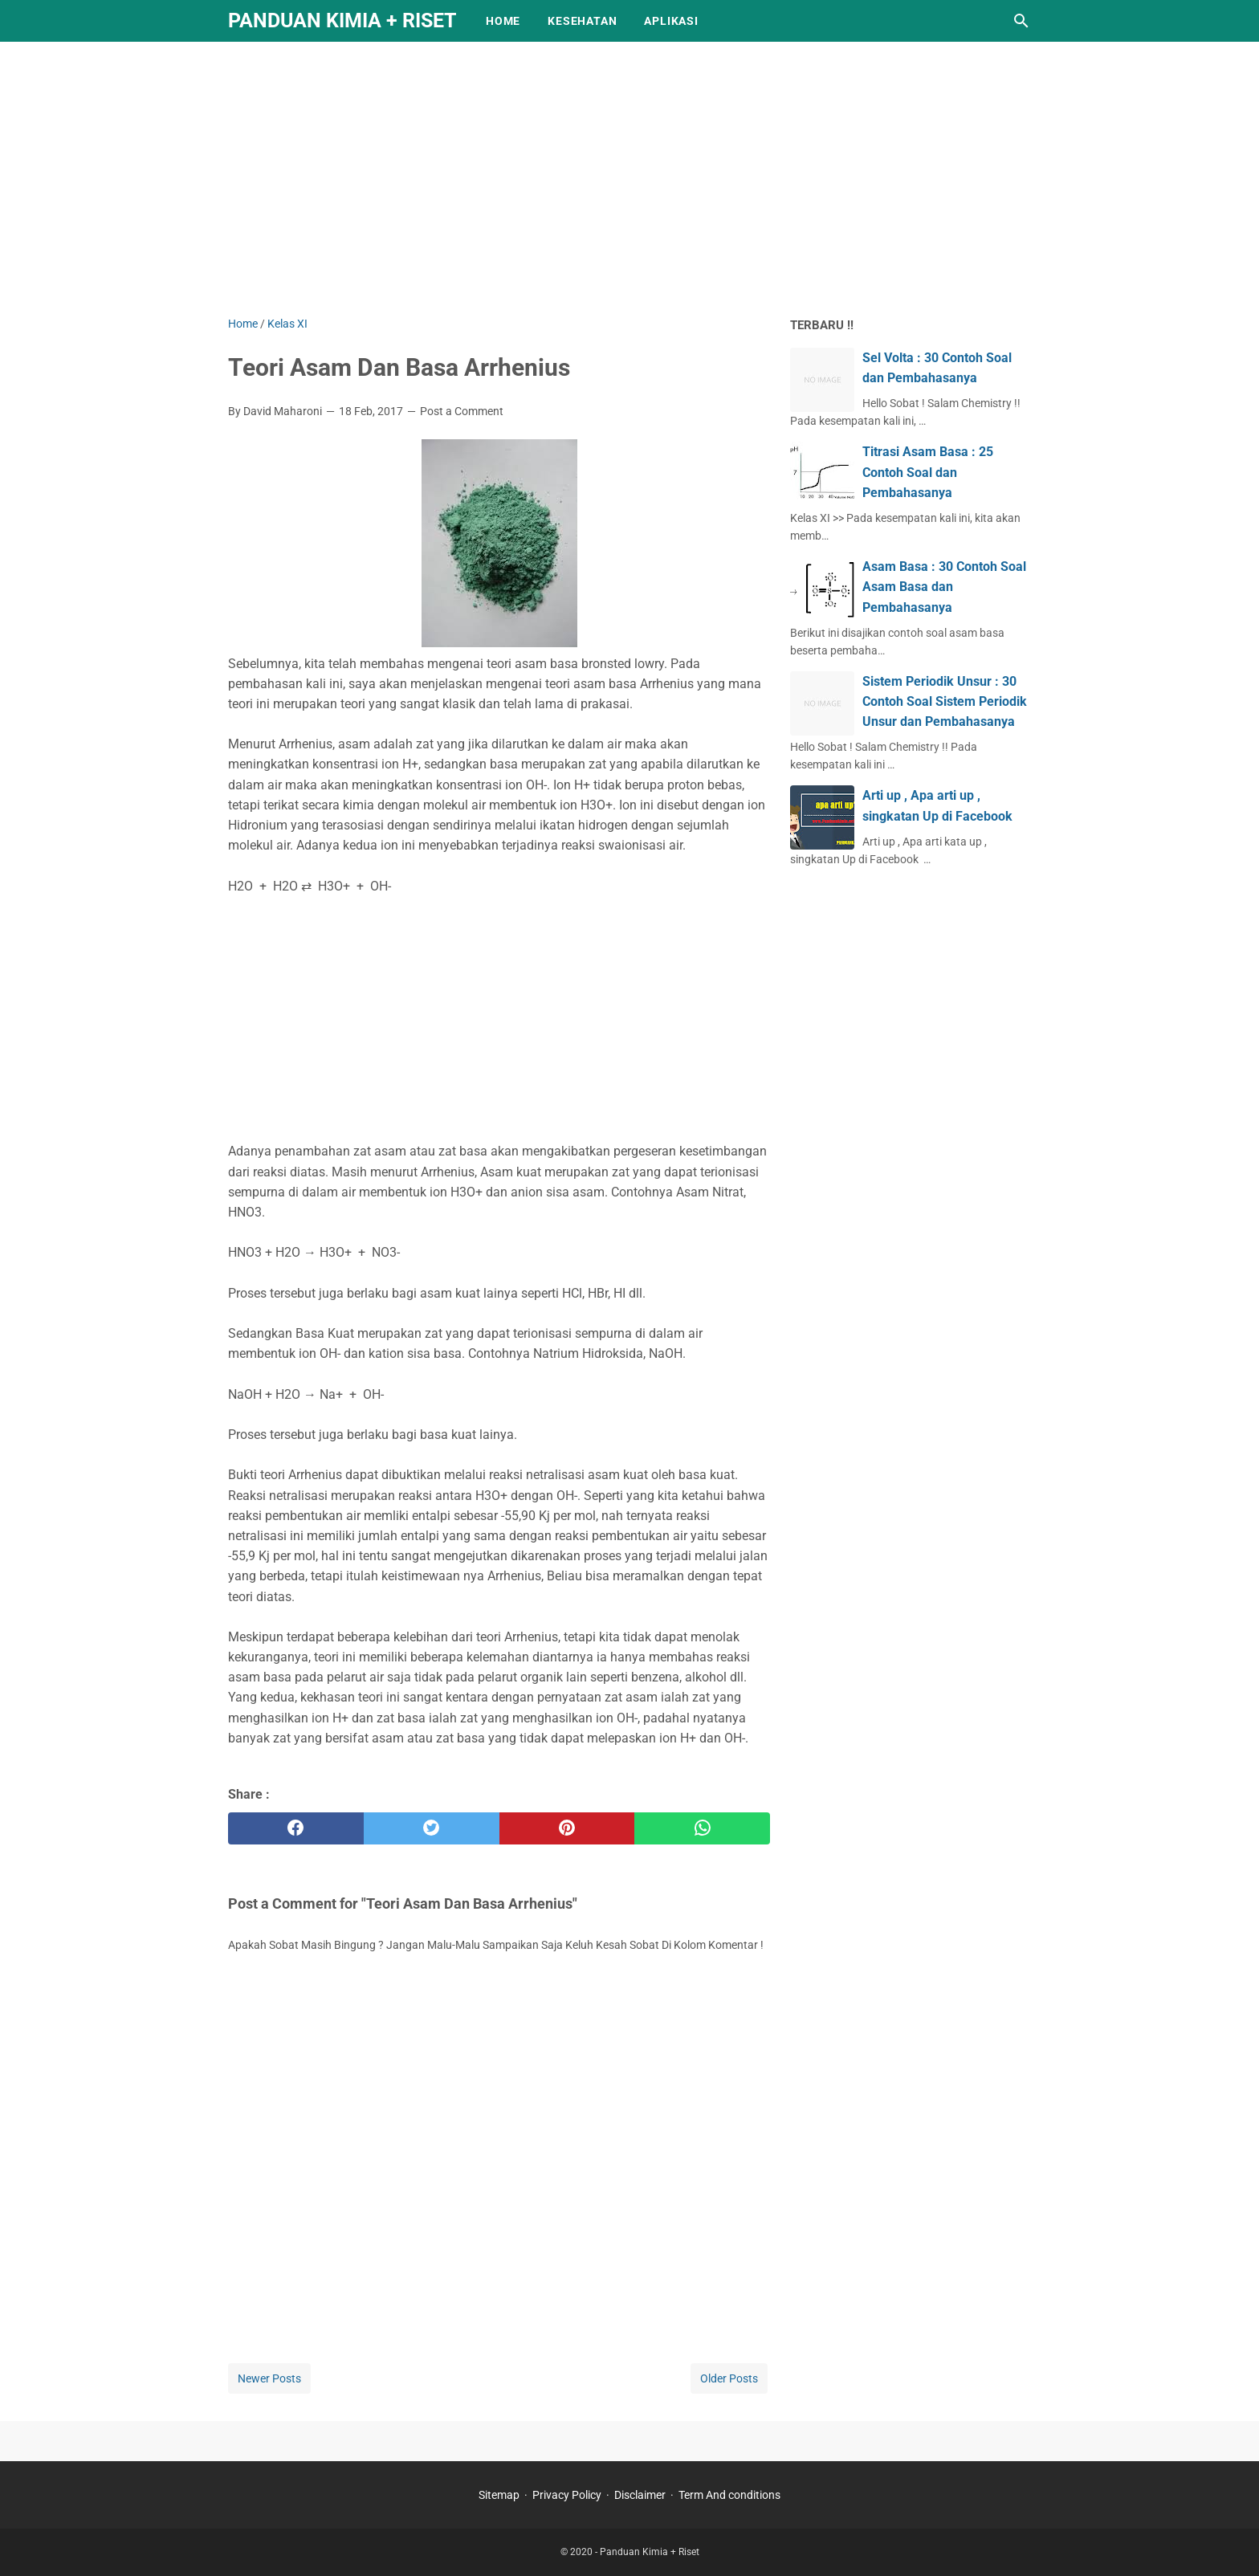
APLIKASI (671, 20)
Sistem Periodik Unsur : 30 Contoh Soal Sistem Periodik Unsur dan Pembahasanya (944, 701)
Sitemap (499, 2494)
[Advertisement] (629, 178)
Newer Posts (269, 2378)
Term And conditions (729, 2494)
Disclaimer (640, 2494)
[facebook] (296, 1828)
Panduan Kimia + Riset (342, 20)
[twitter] (431, 1828)
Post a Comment (461, 411)
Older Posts (729, 2378)
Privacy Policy (566, 2494)
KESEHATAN (582, 20)
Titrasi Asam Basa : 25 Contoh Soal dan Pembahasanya (927, 471)
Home (503, 20)
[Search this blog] (1021, 21)
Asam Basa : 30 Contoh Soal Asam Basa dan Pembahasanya (944, 586)
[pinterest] (567, 1828)
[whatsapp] (702, 1828)
